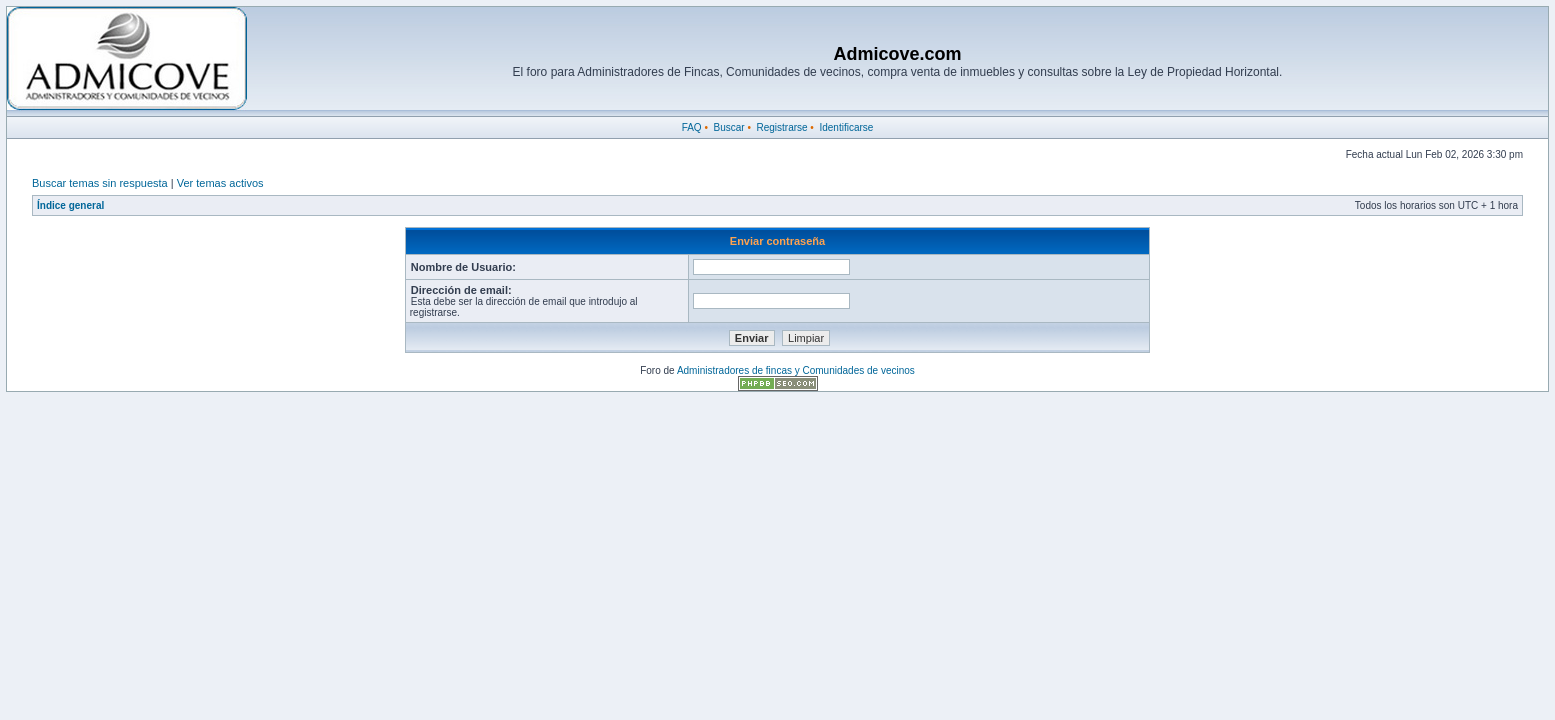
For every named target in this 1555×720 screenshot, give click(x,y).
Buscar (728, 127)
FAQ (692, 127)
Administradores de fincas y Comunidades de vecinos (796, 370)
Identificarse (846, 127)
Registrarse (781, 127)
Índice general (70, 205)
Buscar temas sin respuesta (100, 183)
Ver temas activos (220, 183)
